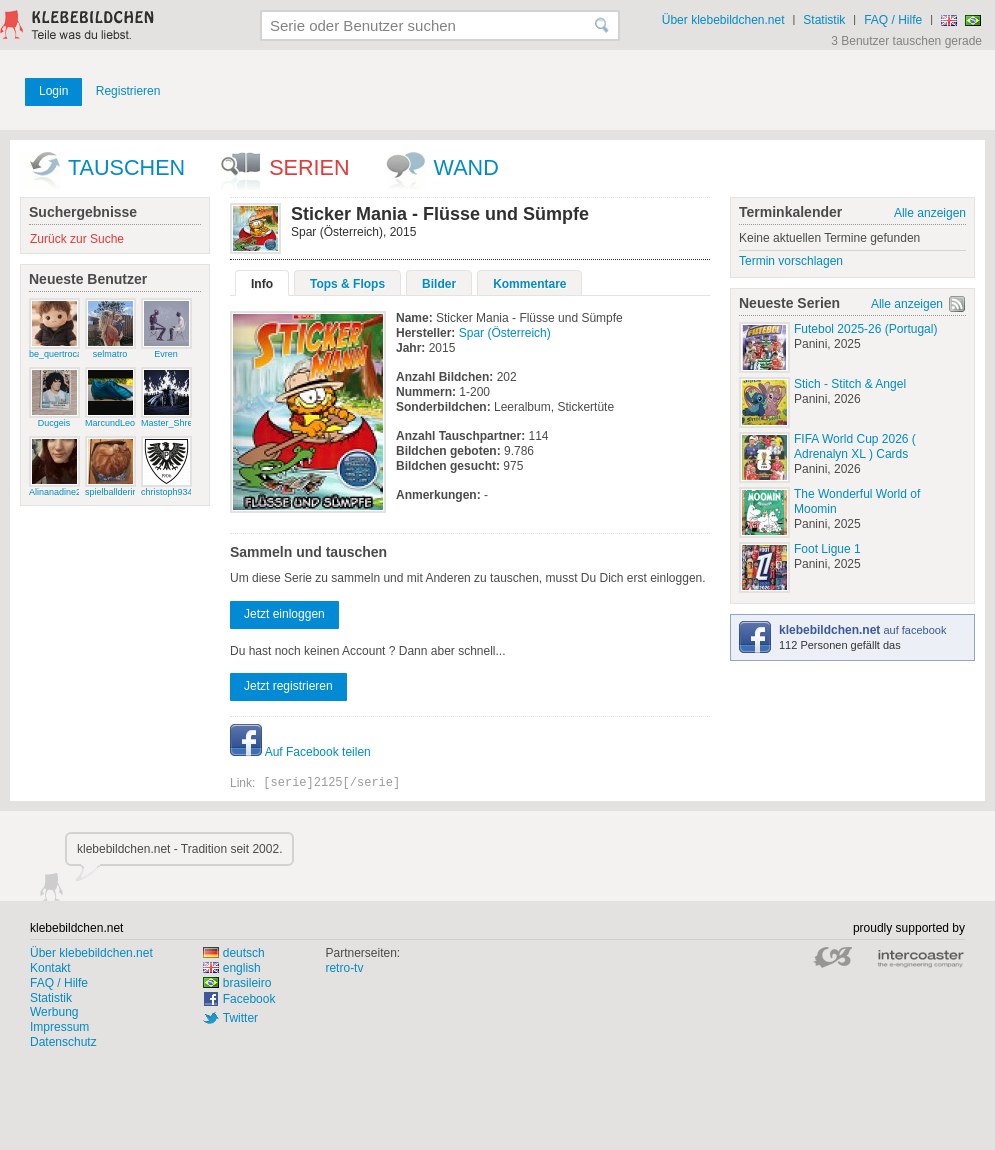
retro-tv (344, 968)
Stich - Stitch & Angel (850, 384)
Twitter (240, 1018)
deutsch (234, 953)
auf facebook (862, 630)
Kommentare (529, 284)
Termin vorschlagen (791, 261)
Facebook (249, 999)
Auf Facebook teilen (300, 752)
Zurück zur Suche (77, 239)
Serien (309, 167)
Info (262, 284)
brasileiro (237, 983)
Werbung (54, 1012)
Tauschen (126, 167)
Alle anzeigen (930, 213)
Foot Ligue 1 (827, 549)
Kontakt (50, 968)
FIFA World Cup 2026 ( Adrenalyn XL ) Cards (855, 446)
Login (53, 91)
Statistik (824, 20)
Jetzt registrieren (288, 686)
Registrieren (128, 91)
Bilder (439, 284)
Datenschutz (63, 1042)
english (232, 968)
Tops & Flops (347, 284)
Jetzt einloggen (284, 614)
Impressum (59, 1027)
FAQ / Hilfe (893, 20)
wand (466, 167)
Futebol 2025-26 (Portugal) (865, 329)
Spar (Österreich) (505, 333)
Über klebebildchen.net (723, 20)
